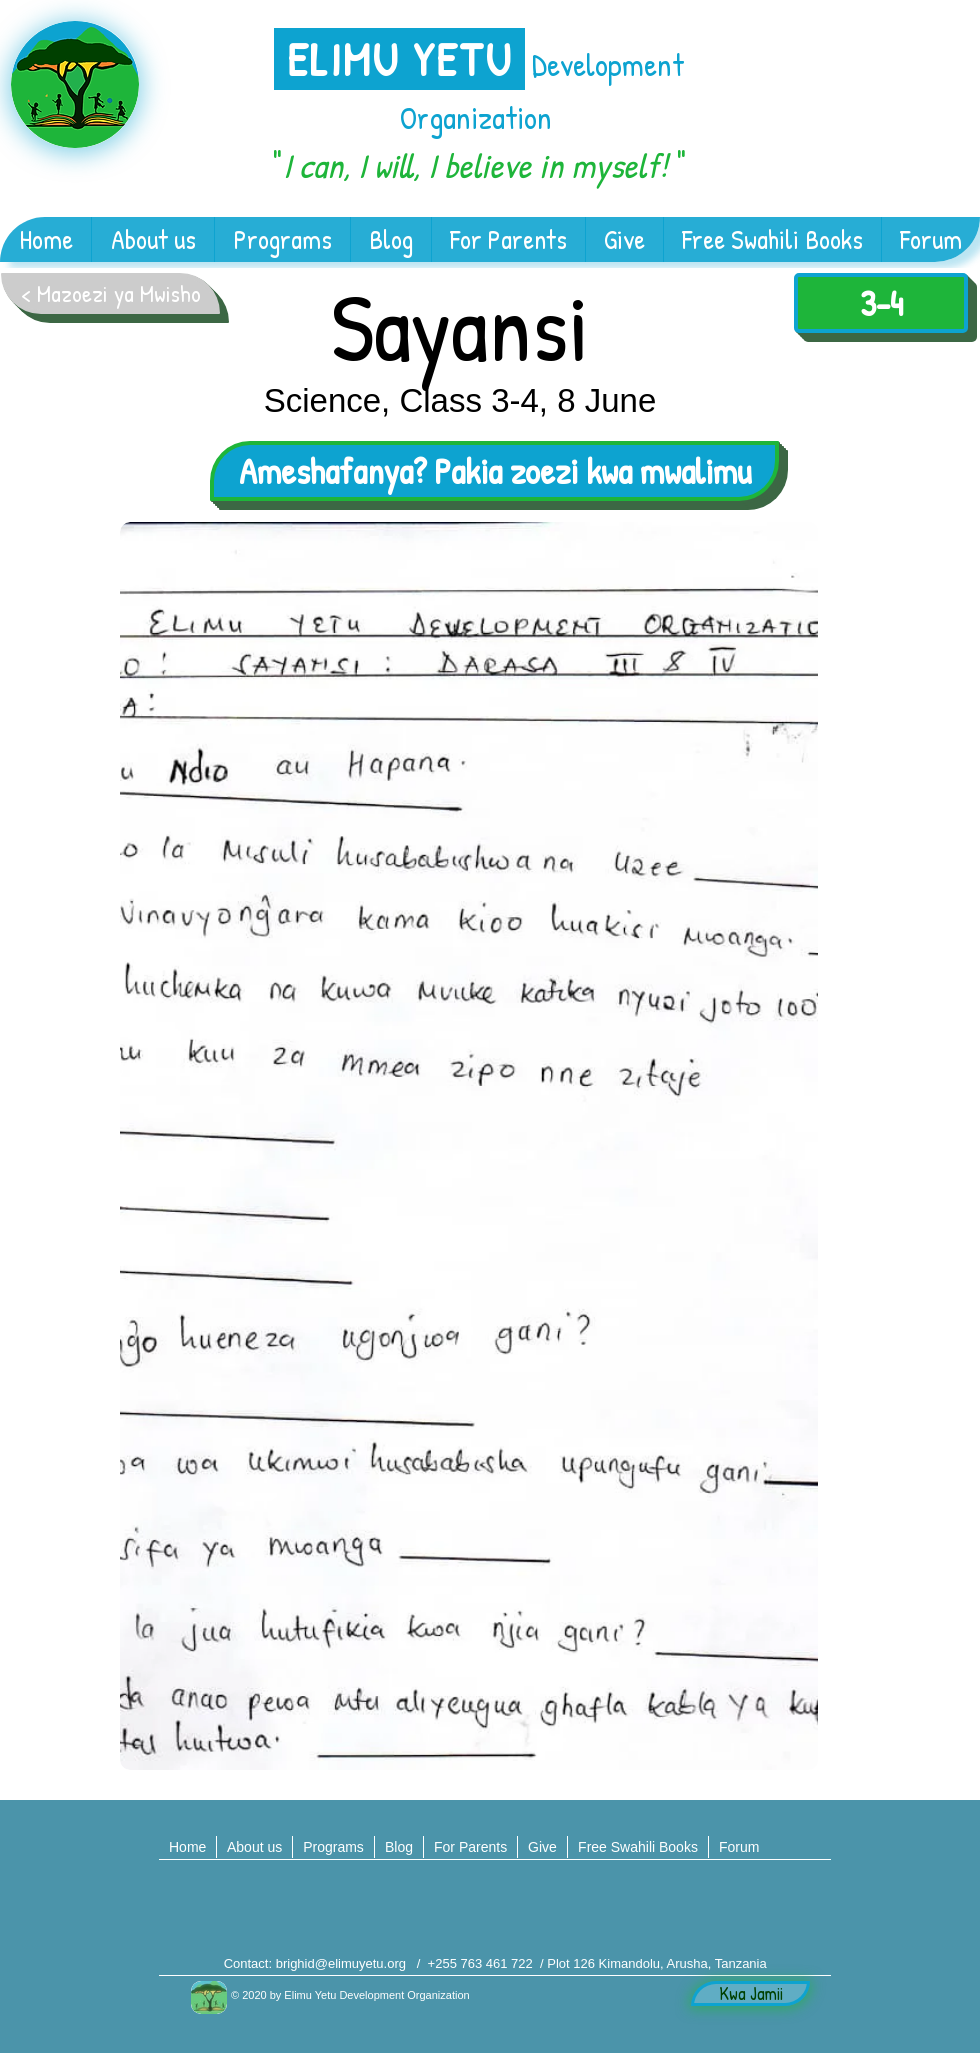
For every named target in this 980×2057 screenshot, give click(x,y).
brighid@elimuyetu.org (341, 1963)
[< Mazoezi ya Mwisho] (110, 293)
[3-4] (881, 303)
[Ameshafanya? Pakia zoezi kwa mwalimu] (494, 471)
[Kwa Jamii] (750, 1993)
